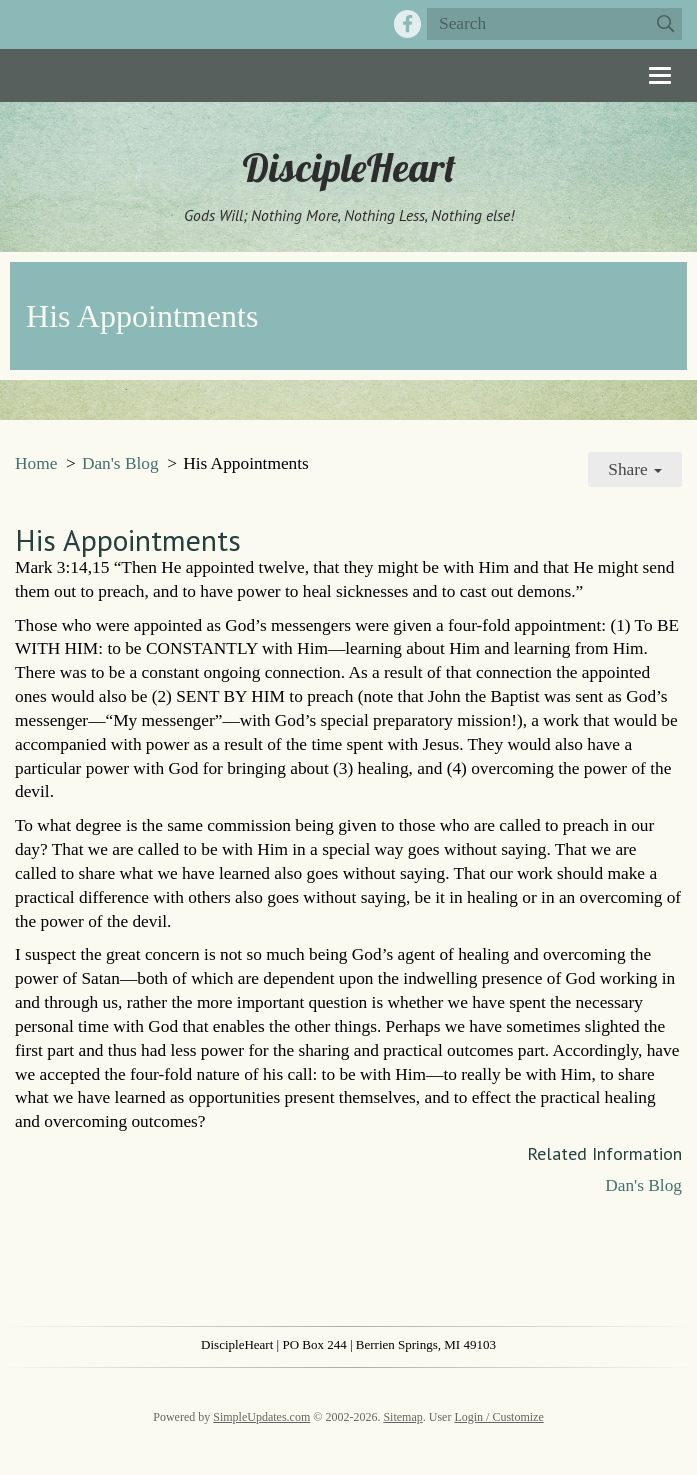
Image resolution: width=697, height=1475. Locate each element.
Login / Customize (498, 1417)
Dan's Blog (120, 463)
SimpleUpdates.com (261, 1417)
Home (36, 463)
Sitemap (402, 1417)
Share (635, 469)
